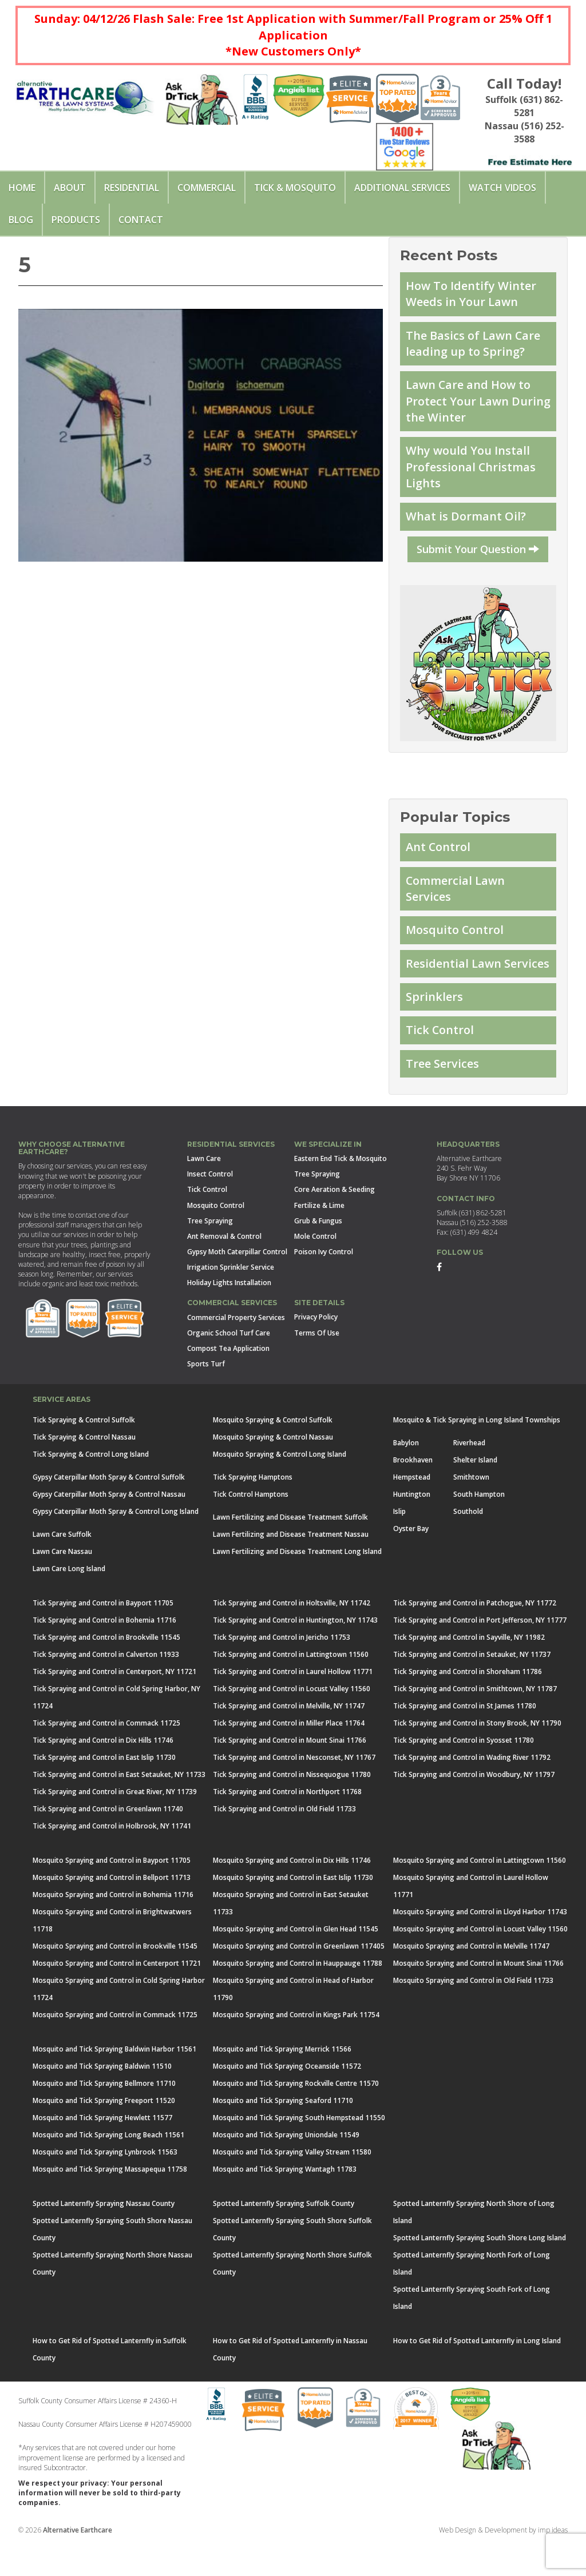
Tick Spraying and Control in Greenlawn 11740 (108, 1843)
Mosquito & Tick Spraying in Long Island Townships (476, 1455)
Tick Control (441, 1064)
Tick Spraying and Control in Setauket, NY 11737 (472, 1689)
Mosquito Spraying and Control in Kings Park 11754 (296, 2049)
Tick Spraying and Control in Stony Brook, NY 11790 (477, 1758)
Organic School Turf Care (228, 1368)
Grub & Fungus (318, 1256)
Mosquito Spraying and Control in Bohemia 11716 (113, 1929)
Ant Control (440, 858)
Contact (140, 219)
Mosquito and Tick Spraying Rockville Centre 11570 (296, 2118)
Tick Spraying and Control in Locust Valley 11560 (291, 1723)
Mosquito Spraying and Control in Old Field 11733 (473, 2015)
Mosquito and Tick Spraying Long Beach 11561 (108, 2170)
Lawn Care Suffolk (62, 1569)
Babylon (406, 1477)
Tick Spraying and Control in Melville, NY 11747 (289, 1741)
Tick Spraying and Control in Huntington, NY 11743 (295, 1655)
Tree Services (443, 1098)
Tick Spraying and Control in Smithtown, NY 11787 (475, 1723)
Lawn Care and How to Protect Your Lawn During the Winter (471, 406)
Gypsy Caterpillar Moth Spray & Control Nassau (109, 1529)
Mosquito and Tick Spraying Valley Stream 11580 (292, 2187)
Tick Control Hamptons (250, 1529)
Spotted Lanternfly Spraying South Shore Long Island (479, 2272)
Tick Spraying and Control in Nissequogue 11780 (292, 1809)
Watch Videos (502, 187)
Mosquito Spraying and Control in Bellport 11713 (112, 1912)
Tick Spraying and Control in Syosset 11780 (463, 1775)
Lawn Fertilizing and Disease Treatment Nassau (291, 1569)
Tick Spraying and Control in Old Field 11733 (284, 1843)
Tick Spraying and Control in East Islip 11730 (104, 1792)
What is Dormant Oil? (467, 527)
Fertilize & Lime (319, 1240)
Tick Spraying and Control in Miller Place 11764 (289, 1758)
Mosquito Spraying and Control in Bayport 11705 (112, 1895)
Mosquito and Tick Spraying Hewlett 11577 (102, 2152)
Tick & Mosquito (295, 187)
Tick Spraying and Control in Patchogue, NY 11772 (474, 1638)
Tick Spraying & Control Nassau (84, 1472)
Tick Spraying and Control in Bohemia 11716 (104, 1655)
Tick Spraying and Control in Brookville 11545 (106, 1672)
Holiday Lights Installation (229, 1318)
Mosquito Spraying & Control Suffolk (272, 1455)
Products (76, 219)
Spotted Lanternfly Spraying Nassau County (104, 2238)
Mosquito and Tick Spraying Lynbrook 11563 (105, 2187)
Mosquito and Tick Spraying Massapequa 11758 (110, 2204)
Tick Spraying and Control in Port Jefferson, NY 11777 (480, 1655)
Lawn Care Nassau (62, 1586)
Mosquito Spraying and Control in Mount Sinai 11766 (478, 1998)
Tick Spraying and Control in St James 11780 (464, 1741)
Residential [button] (131, 187)
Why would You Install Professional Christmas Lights (473, 475)
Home (22, 187)
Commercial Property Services (236, 1352)
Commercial (206, 187)
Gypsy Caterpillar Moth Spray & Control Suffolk (109, 1512)
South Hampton (479, 1529)
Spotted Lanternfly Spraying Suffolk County (283, 2238)
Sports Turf (206, 1399)
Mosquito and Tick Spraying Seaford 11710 (283, 2135)
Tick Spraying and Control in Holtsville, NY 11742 (291, 1638)
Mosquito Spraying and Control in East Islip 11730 (293, 1912)
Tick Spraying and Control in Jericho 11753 (281, 1672)
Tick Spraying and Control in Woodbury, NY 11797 (474, 1809)
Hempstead (411, 1512)
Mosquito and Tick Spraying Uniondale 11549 (286, 2170)
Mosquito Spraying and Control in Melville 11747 (471, 1981)
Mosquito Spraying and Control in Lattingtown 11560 (479, 1895)
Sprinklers (435, 1029)
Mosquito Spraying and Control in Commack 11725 (115, 2049)
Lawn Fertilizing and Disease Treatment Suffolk (290, 1552)
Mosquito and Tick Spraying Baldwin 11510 (102, 2101)
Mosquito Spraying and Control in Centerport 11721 (117, 1998)
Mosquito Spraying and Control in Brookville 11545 (115, 1981)
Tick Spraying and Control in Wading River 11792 (472, 1792)
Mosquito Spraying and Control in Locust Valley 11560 (480, 1964)
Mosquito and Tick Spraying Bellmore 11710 (104, 2118)
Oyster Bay (411, 1563)
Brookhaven (413, 1495)
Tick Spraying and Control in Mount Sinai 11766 (289, 1775)
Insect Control (210, 1209)
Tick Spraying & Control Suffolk (84, 1455)
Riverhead (469, 1477)
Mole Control (315, 1271)
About (70, 187)
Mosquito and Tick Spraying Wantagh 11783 (285, 2204)
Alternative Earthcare (77, 2565)
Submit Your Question (478, 559)
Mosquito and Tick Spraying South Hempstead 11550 (299, 2152)
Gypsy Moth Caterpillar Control (237, 1287)
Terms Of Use (316, 1368)
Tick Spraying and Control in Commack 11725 (106, 1758)
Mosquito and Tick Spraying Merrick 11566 (282, 2084)
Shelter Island (475, 1495)
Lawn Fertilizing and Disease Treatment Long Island (297, 1586)
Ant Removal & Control (224, 1271)
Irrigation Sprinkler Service (230, 1302)
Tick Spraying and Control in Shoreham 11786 (467, 1706)
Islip (399, 1546)
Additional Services (402, 187)
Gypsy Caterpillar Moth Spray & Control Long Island (116, 1546)
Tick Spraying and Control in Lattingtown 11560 (291, 1689)
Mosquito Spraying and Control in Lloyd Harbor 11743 (480, 1946)
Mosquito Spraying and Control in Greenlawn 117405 (299, 1981)
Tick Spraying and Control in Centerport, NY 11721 (114, 1706)
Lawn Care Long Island (69, 1603)
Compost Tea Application (228, 1383)
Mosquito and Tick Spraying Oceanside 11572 (287, 2101)
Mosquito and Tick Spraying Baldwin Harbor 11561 (114, 2084)
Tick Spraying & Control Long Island (91, 1489)
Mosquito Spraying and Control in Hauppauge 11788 (297, 1998)
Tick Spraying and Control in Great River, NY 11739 (115, 1826)
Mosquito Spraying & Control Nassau (273, 1472)
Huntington (411, 1529)
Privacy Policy (316, 1352)
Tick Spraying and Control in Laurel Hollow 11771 (293, 1706)
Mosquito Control (457, 944)
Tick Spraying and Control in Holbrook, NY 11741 (112, 1861)
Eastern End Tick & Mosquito (340, 1194)
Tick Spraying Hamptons (252, 1512)
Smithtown (471, 1512)
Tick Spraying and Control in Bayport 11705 (103, 1638)
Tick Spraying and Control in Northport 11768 (287, 1826)
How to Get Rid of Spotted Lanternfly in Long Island (477, 2375)
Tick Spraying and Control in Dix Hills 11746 (103, 1775)
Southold (468, 1546)
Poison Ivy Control (323, 1287)
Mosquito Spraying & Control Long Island (279, 1489)
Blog (21, 219)
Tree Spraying (210, 1256)
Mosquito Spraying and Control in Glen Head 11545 (295, 1964)
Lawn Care (204, 1194)
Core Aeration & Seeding (334, 1225)
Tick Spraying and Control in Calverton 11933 (106, 1689)
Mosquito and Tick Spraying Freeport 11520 (104, 2135)
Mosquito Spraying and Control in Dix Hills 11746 (292, 1895)
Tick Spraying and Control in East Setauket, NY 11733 (119, 1809)
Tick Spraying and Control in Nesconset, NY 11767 (294, 1792)
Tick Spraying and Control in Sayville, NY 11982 (469, 1672)
